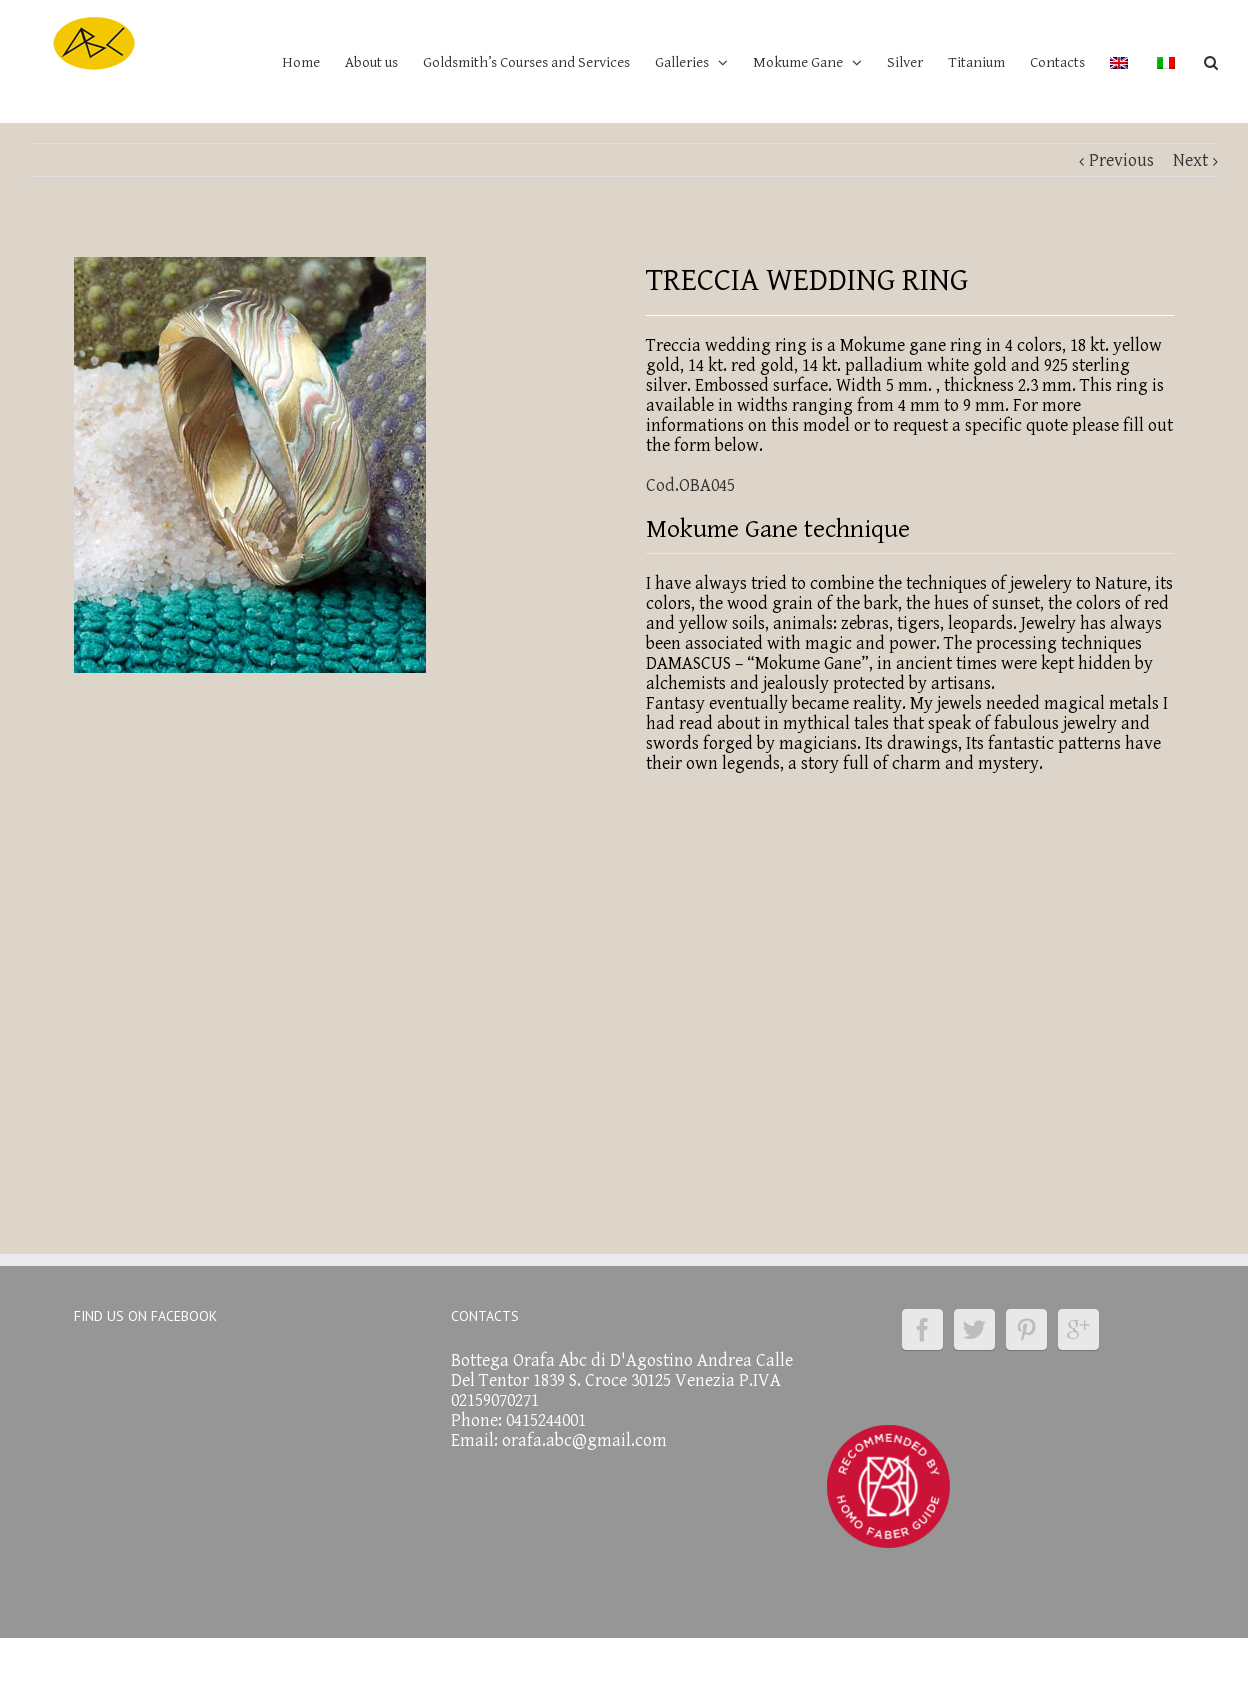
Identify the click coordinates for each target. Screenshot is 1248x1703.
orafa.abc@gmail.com (584, 1440)
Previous (1121, 160)
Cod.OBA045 (690, 485)
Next (1190, 160)
